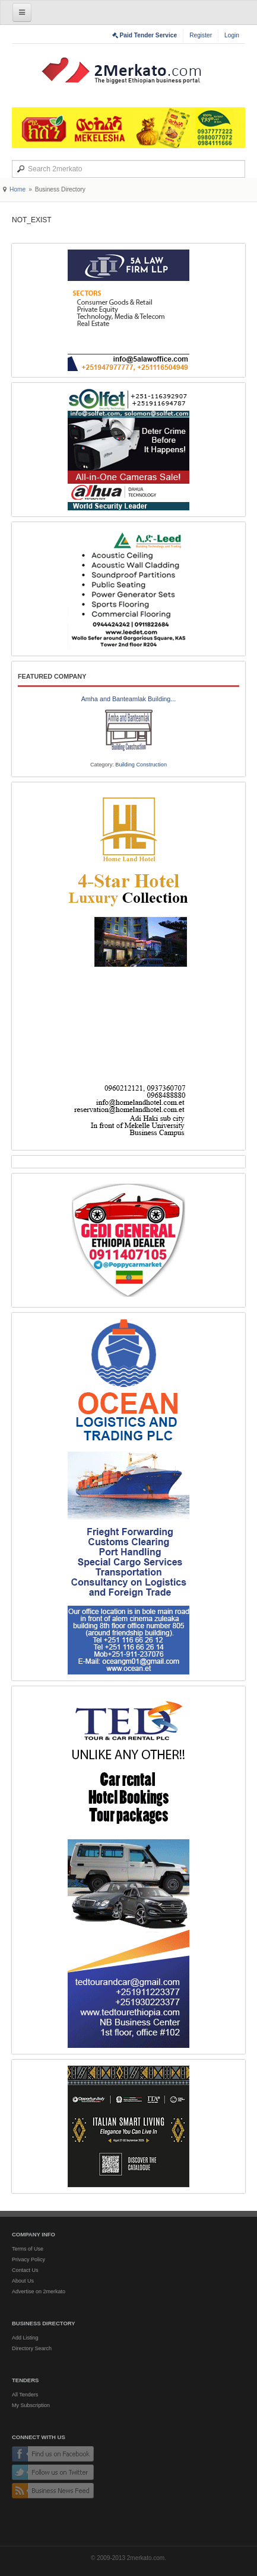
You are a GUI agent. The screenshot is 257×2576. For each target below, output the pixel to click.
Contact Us (25, 2270)
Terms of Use (27, 2249)
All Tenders (25, 2395)
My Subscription (31, 2405)
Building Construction (141, 765)
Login (231, 35)
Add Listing (25, 2338)
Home (17, 189)
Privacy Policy (28, 2259)
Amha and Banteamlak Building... (128, 698)
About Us (23, 2281)
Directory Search (32, 2348)
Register (200, 35)
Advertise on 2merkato (38, 2291)
